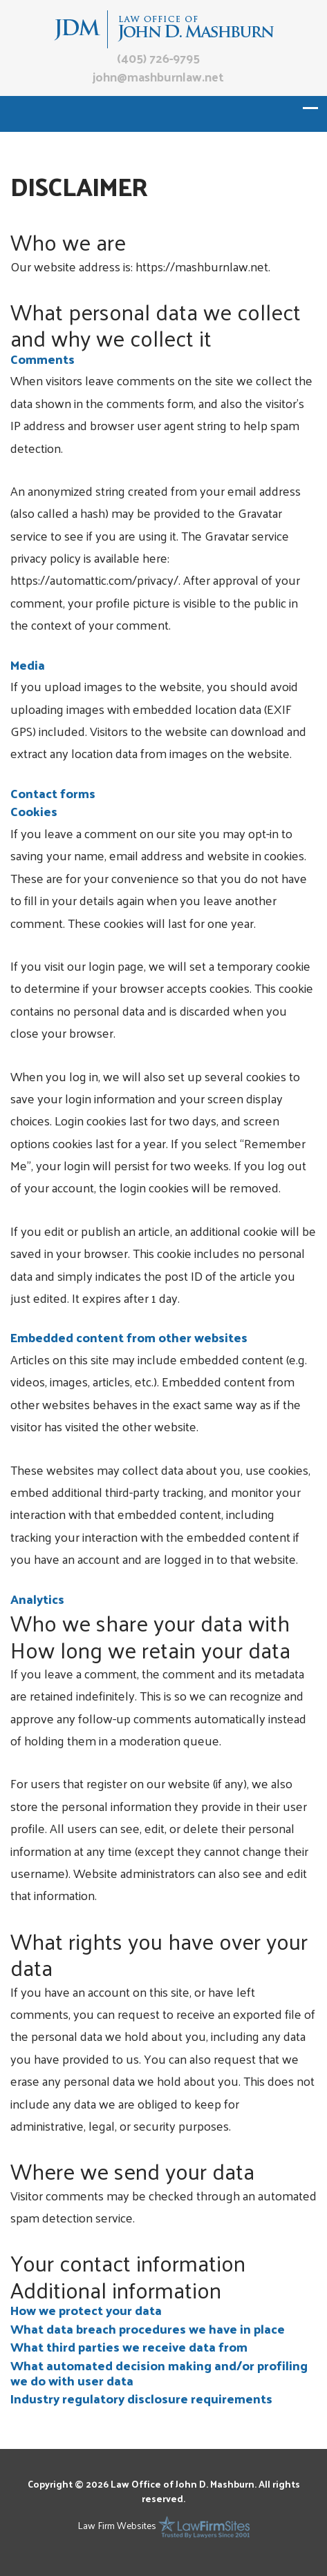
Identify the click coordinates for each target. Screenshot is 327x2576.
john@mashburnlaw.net (158, 76)
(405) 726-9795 (158, 57)
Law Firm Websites (116, 2525)
